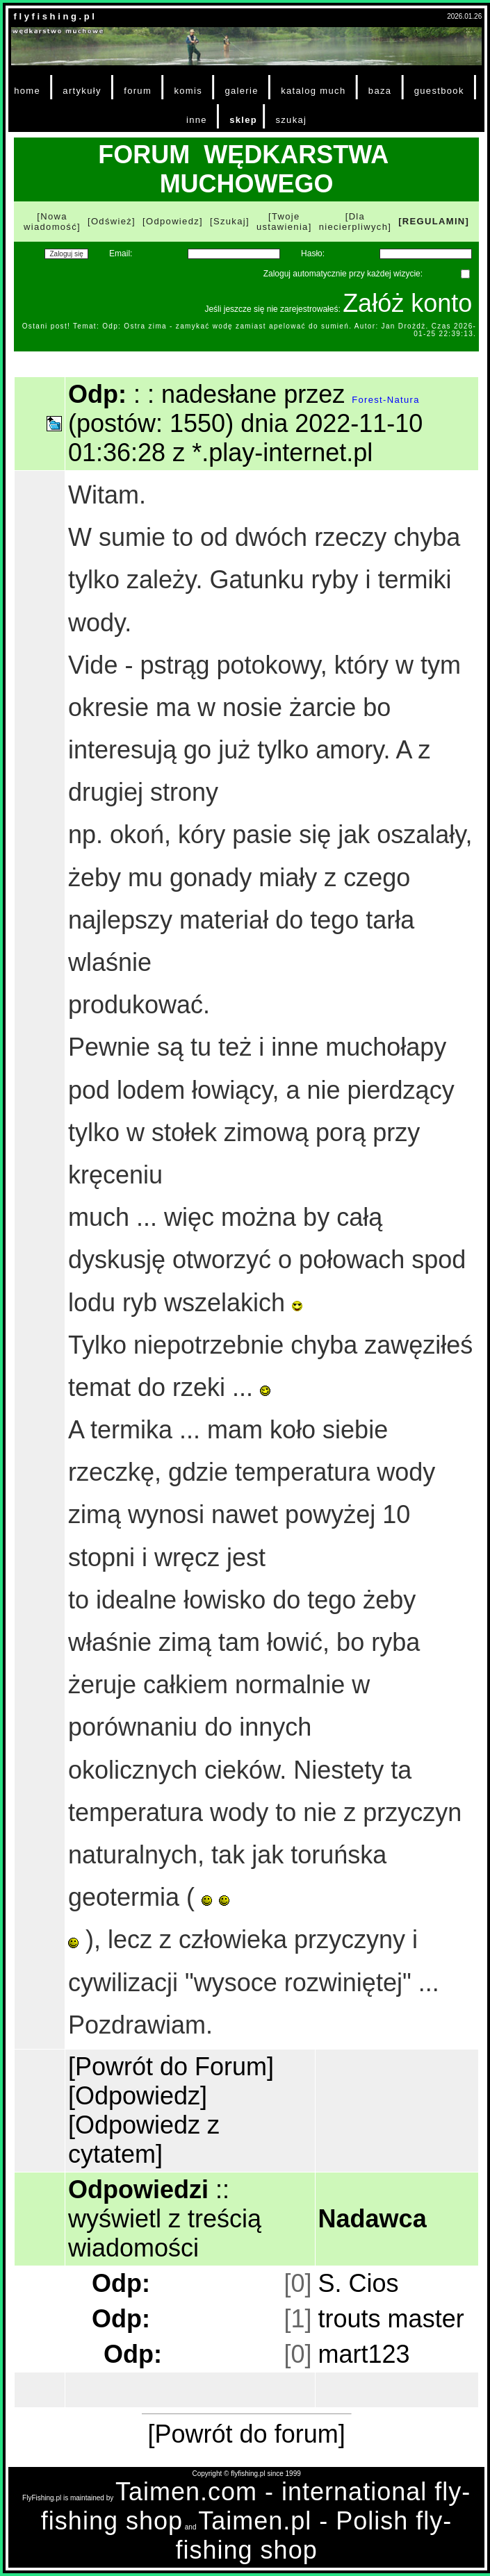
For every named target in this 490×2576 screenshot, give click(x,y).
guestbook (439, 90)
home (27, 90)
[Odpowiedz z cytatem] (144, 2139)
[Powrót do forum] (246, 2434)
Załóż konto (407, 303)
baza (380, 90)
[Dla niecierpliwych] (355, 221)
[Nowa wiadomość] (52, 221)
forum (138, 90)
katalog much (313, 90)
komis (188, 90)
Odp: (121, 2283)
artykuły (82, 90)
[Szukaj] (230, 221)
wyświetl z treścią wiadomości (164, 2233)
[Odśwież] (112, 221)
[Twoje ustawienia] (284, 221)
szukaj (291, 120)
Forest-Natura (386, 399)
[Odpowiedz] (172, 221)
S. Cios (358, 2283)
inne (196, 120)
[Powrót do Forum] (171, 2066)
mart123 (364, 2354)
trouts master (391, 2318)
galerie (241, 90)
